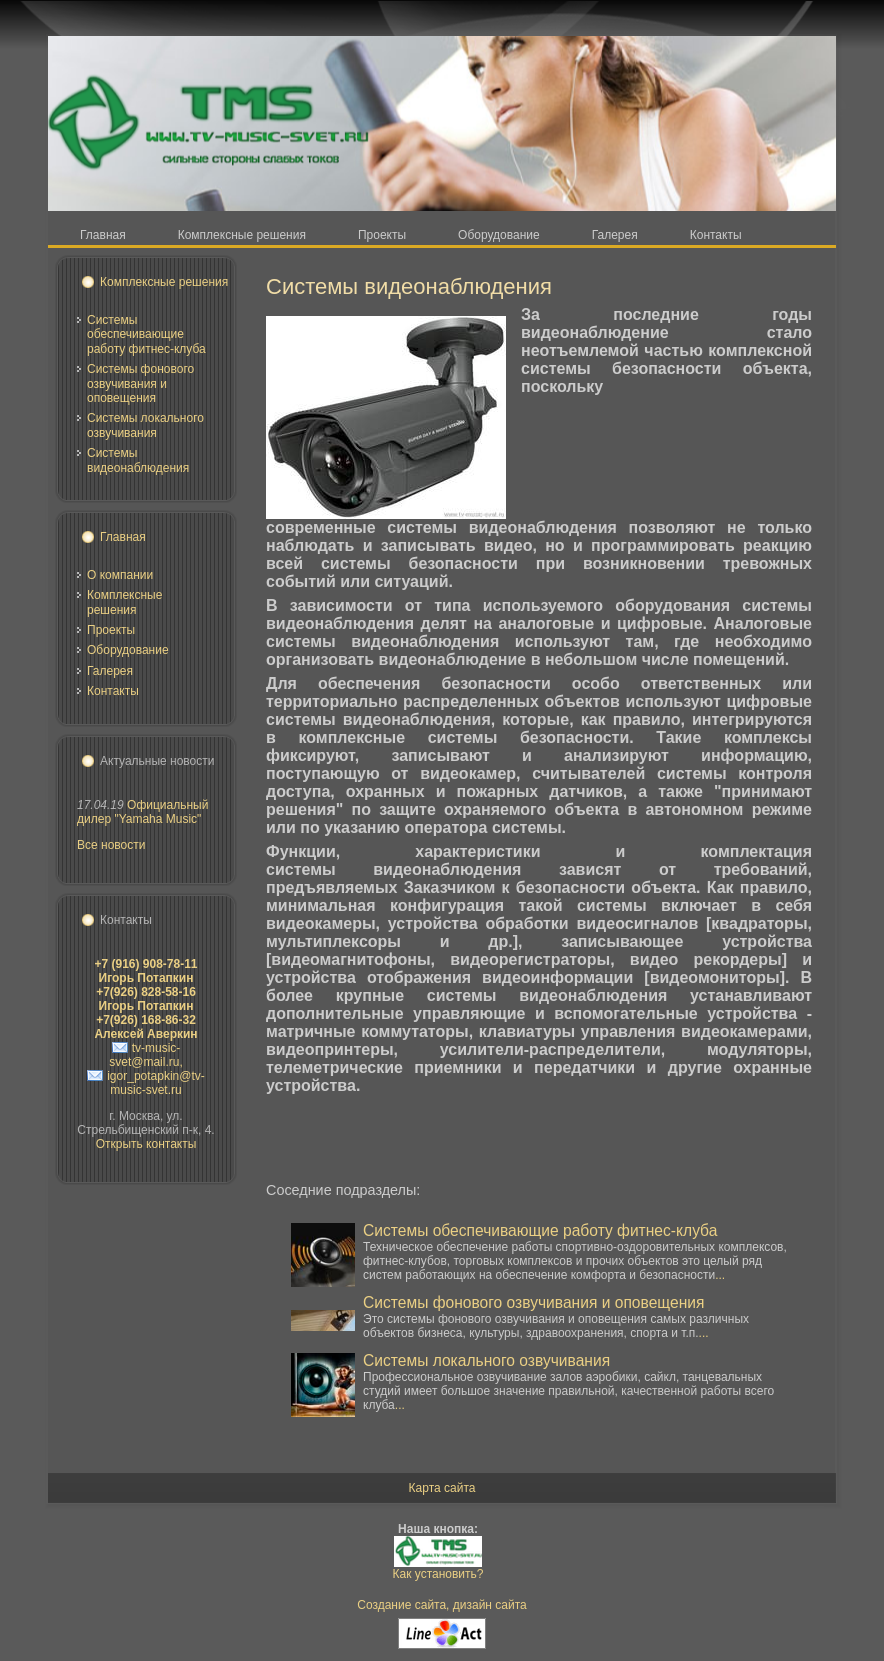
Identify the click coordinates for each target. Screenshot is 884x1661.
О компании (120, 575)
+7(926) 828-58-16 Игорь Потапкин (146, 999)
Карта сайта (442, 1488)
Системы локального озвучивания (145, 425)
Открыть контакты (146, 1144)
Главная (123, 537)
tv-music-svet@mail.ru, (146, 1055)
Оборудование (128, 650)
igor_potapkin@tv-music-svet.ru (156, 1083)
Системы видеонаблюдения (138, 460)
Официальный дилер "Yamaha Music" (142, 812)
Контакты (113, 691)
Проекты (111, 630)
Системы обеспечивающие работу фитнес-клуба (146, 334)
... (720, 1275)
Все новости (111, 845)
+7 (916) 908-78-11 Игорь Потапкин (145, 971)
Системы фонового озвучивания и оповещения (140, 383)
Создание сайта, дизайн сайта (442, 1605)
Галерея (110, 671)
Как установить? (438, 1574)
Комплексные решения (164, 282)
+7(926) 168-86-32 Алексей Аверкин (145, 1027)
